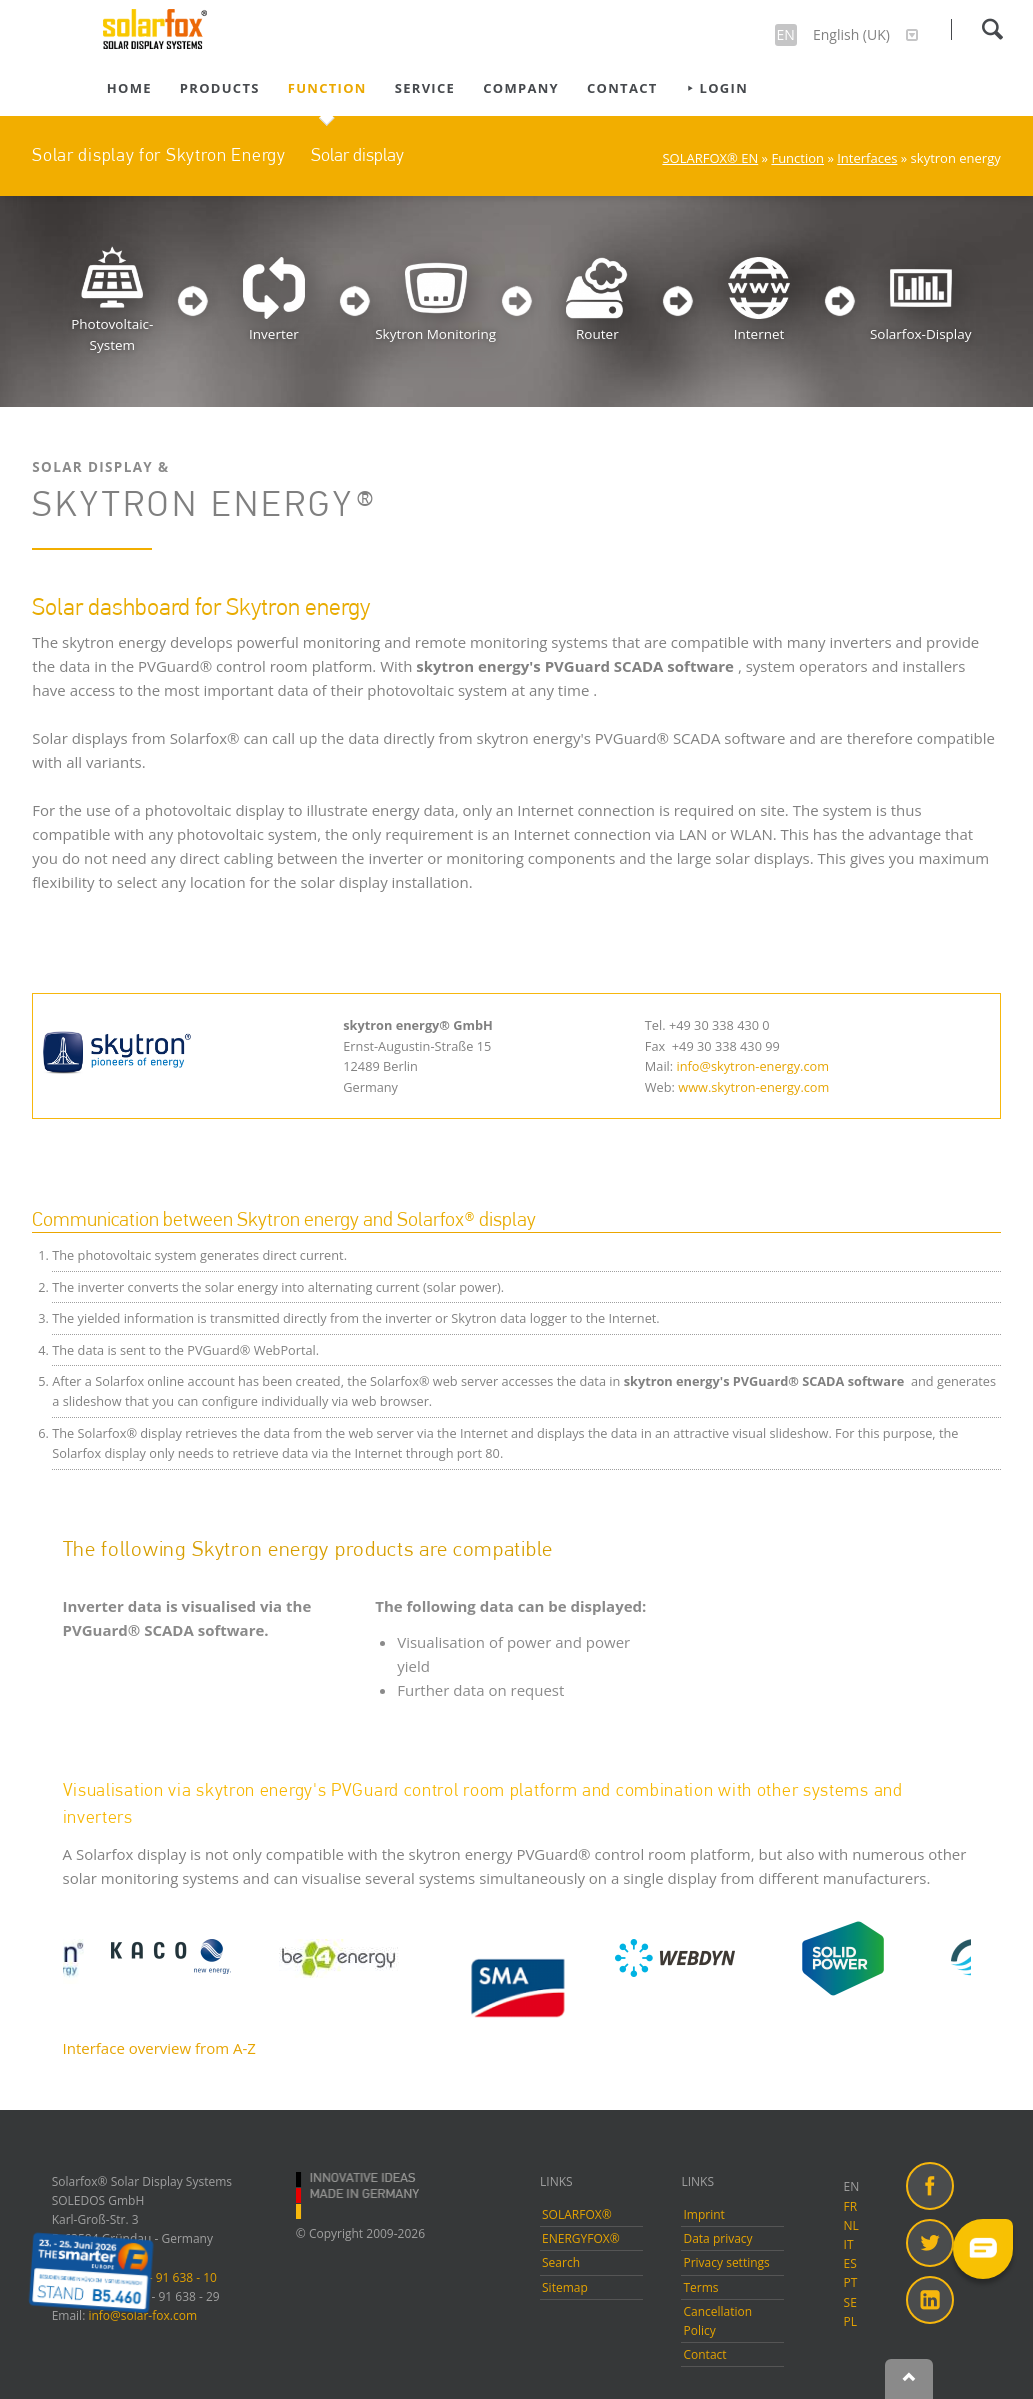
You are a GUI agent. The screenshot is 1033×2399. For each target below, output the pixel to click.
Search (992, 29)
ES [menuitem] (850, 2263)
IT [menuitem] (849, 2244)
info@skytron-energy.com (753, 1066)
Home (129, 88)
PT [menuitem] (851, 2282)
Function (327, 88)
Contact (622, 88)
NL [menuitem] (851, 2225)
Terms (700, 2287)
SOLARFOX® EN (710, 158)
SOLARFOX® (577, 2214)
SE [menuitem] (850, 2302)
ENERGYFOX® (581, 2238)
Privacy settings (726, 2262)
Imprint (703, 2214)
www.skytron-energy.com (753, 1087)
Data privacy (717, 2238)
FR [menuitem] (851, 2206)
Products (220, 88)
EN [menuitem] (852, 2186)
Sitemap (565, 2287)
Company (521, 88)
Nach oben (909, 2379)
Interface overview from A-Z (159, 2048)
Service (425, 88)
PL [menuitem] (850, 2321)
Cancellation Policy (717, 2321)
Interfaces (867, 158)
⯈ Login (717, 88)
